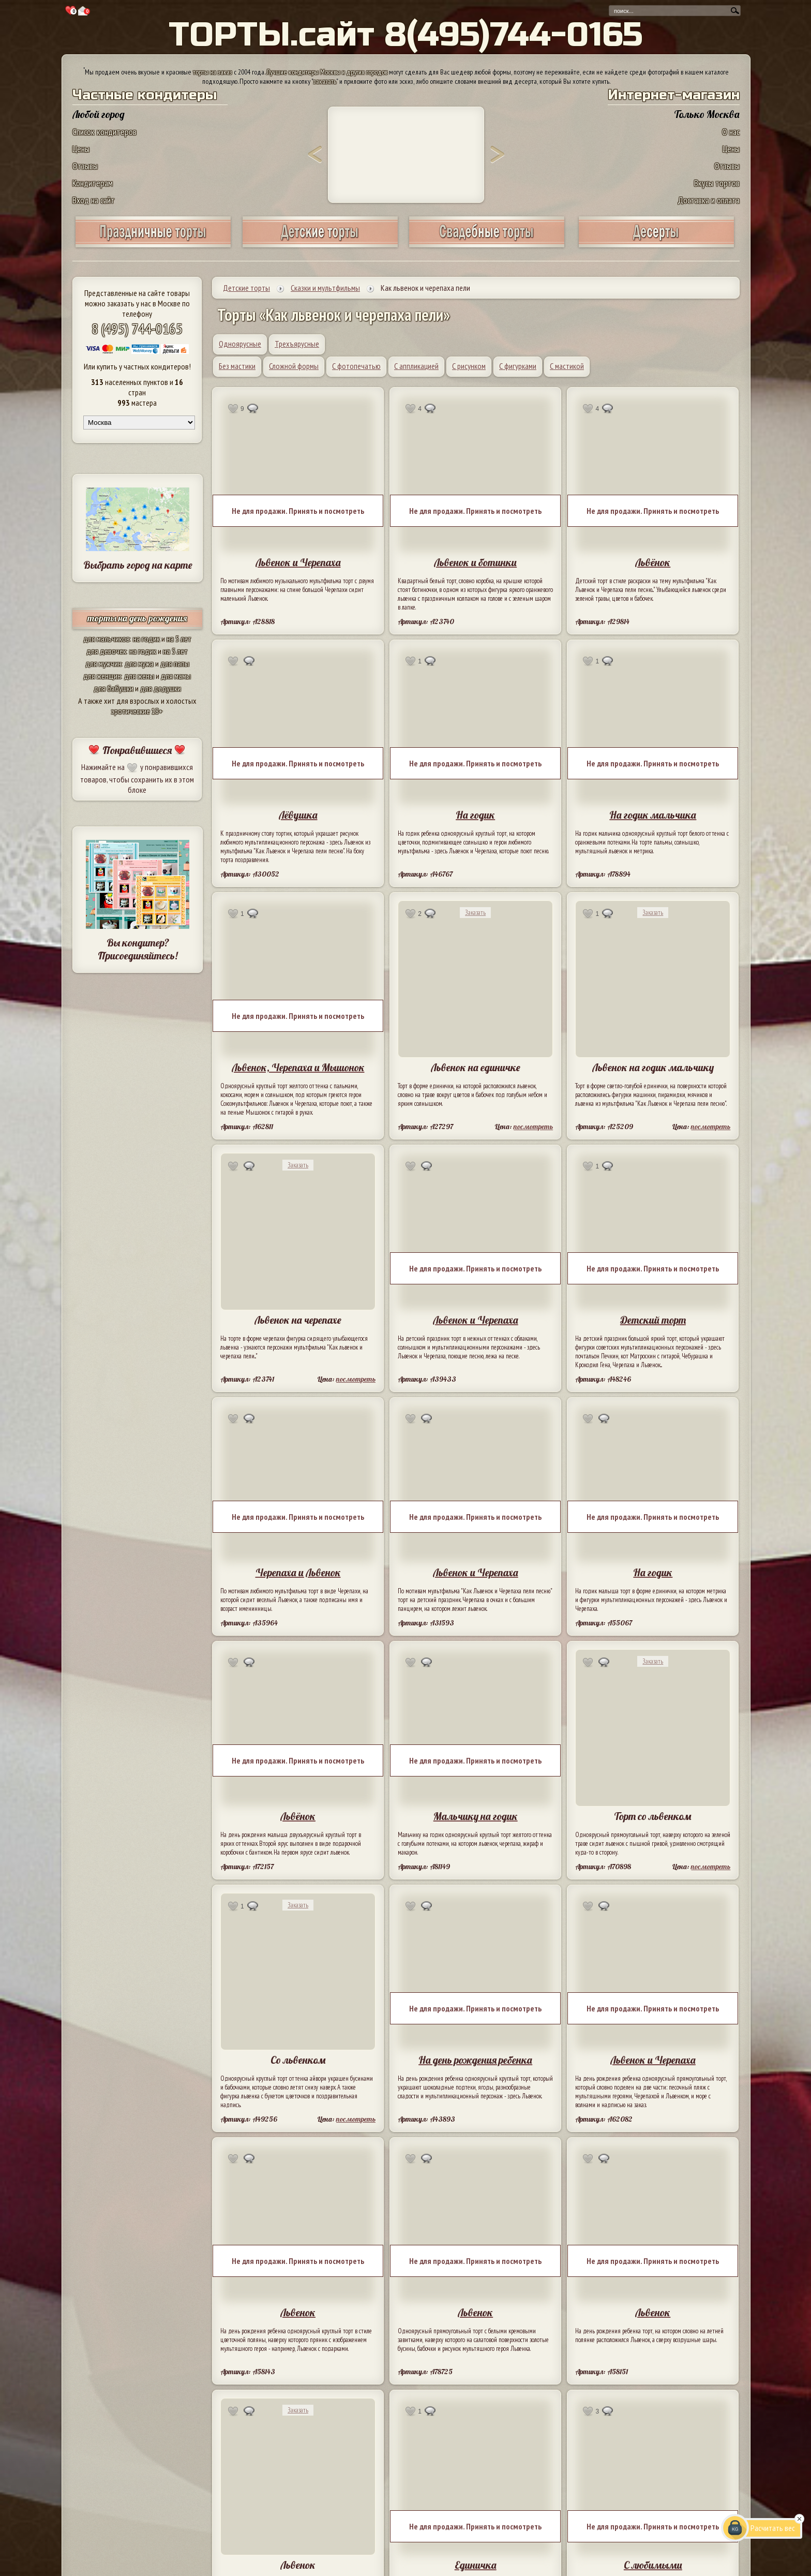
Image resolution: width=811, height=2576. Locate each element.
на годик (146, 638)
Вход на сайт (93, 200)
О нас (731, 132)
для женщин (102, 676)
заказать (324, 81)
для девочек (106, 651)
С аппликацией (416, 366)
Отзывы (85, 166)
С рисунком (469, 366)
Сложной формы (294, 366)
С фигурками (517, 366)
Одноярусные (240, 343)
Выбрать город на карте (137, 564)
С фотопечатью (356, 366)
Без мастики (237, 366)
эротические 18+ (137, 711)
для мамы (176, 676)
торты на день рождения (137, 618)
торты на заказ (212, 72)
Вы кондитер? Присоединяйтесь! (137, 949)
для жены (139, 676)
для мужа (139, 663)
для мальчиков (106, 638)
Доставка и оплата (709, 200)
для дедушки (160, 688)
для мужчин (103, 663)
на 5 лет (179, 638)
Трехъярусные (297, 343)
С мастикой (567, 366)
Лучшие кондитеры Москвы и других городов (326, 72)
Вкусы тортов (717, 183)
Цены (80, 149)
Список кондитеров (104, 132)
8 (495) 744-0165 (137, 328)
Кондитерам (92, 183)
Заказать (475, 912)
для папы (174, 663)
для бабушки (113, 688)
